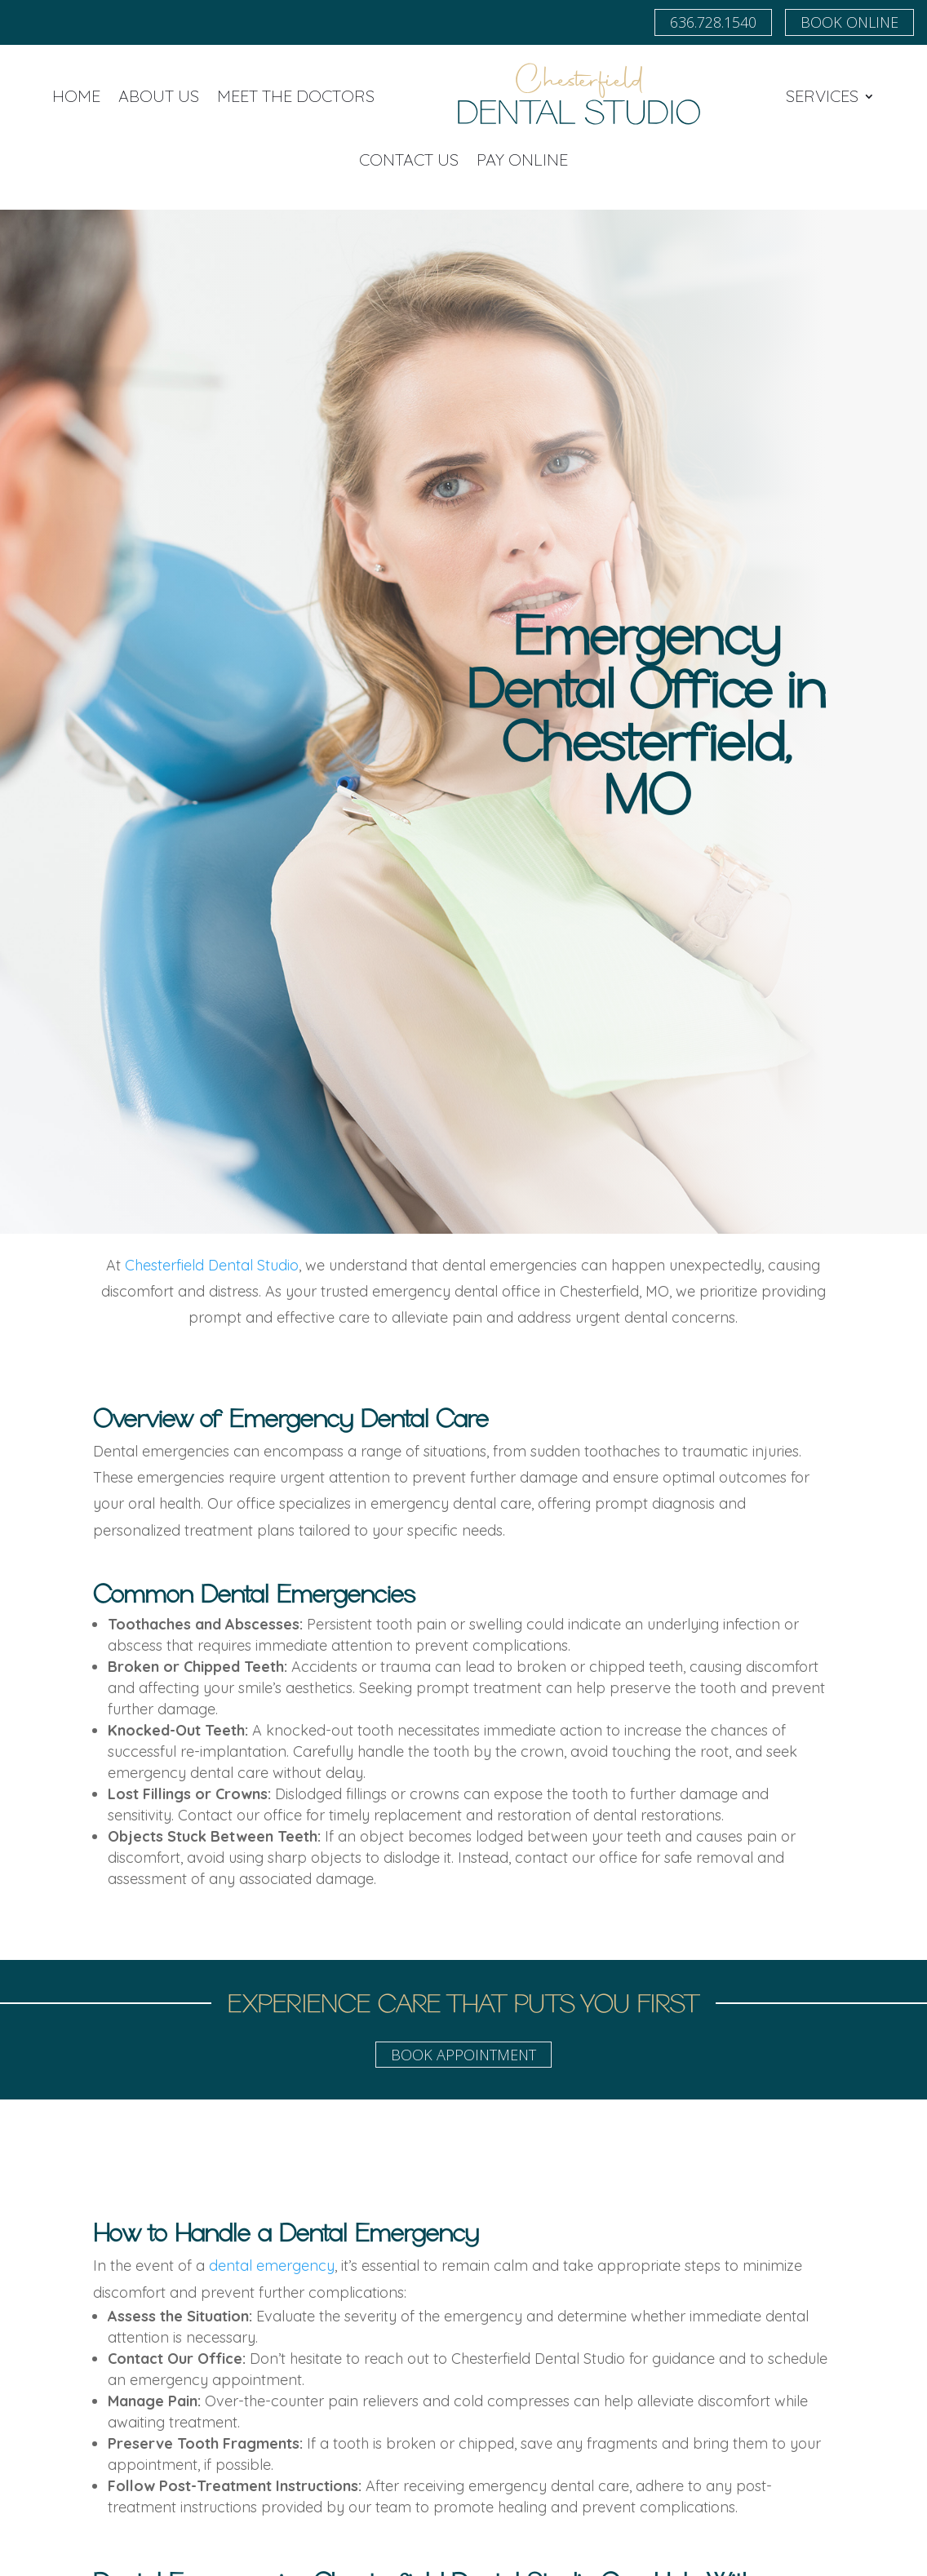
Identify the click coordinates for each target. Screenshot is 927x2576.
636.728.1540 (713, 22)
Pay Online (522, 159)
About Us (158, 96)
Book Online (849, 22)
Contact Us (409, 159)
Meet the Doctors (296, 96)
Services (822, 96)
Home (76, 96)
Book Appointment (463, 2054)
